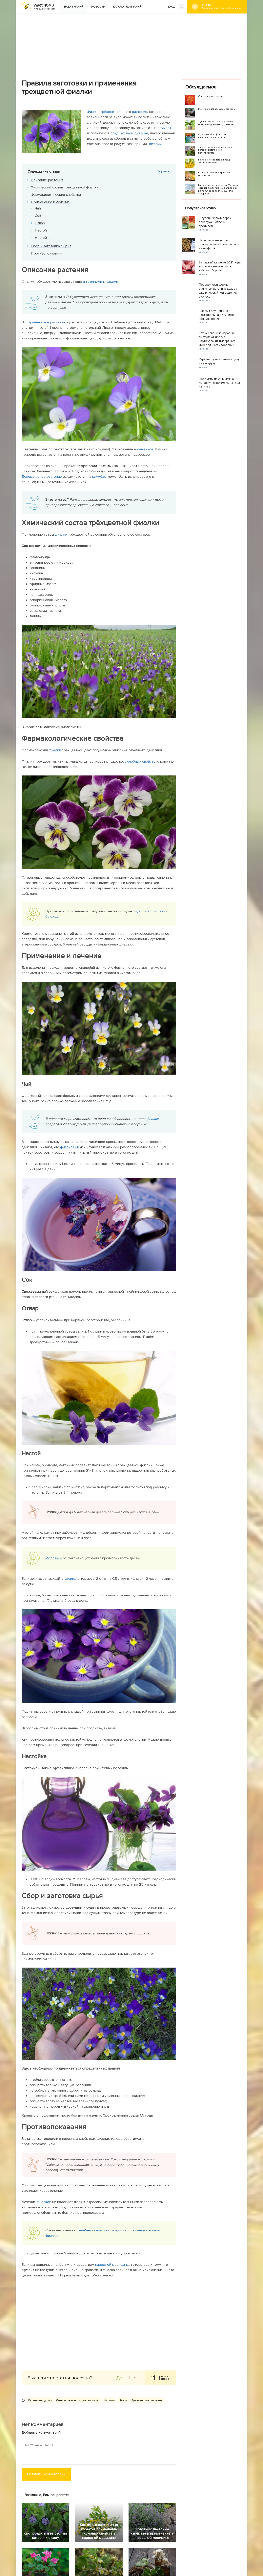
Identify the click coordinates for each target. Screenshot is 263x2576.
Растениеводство (40, 2400)
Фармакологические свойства (56, 194)
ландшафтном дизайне (129, 133)
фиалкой (44, 2202)
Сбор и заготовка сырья (51, 246)
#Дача (221, 6)
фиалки (61, 534)
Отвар (40, 223)
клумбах (164, 128)
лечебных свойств (140, 761)
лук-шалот (143, 911)
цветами (155, 144)
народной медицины (112, 2264)
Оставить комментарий (46, 2474)
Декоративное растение (42, 476)
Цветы (123, 2400)
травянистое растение (46, 322)
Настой (41, 230)
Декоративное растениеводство (78, 2400)
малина (158, 911)
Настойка (43, 237)
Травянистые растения (147, 2400)
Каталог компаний (127, 6)
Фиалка (109, 2400)
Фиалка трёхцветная (104, 112)
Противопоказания (47, 253)
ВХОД (176, 7)
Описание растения (47, 180)
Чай (38, 208)
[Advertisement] (131, 43)
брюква (51, 916)
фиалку (70, 1578)
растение (139, 112)
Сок (38, 215)
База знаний (73, 6)
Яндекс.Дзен (65, 2548)
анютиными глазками (100, 281)
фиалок (152, 1118)
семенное (144, 449)
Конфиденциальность (148, 2550)
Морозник (53, 1558)
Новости (98, 6)
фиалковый (69, 1147)
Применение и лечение (50, 202)
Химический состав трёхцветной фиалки (65, 187)
